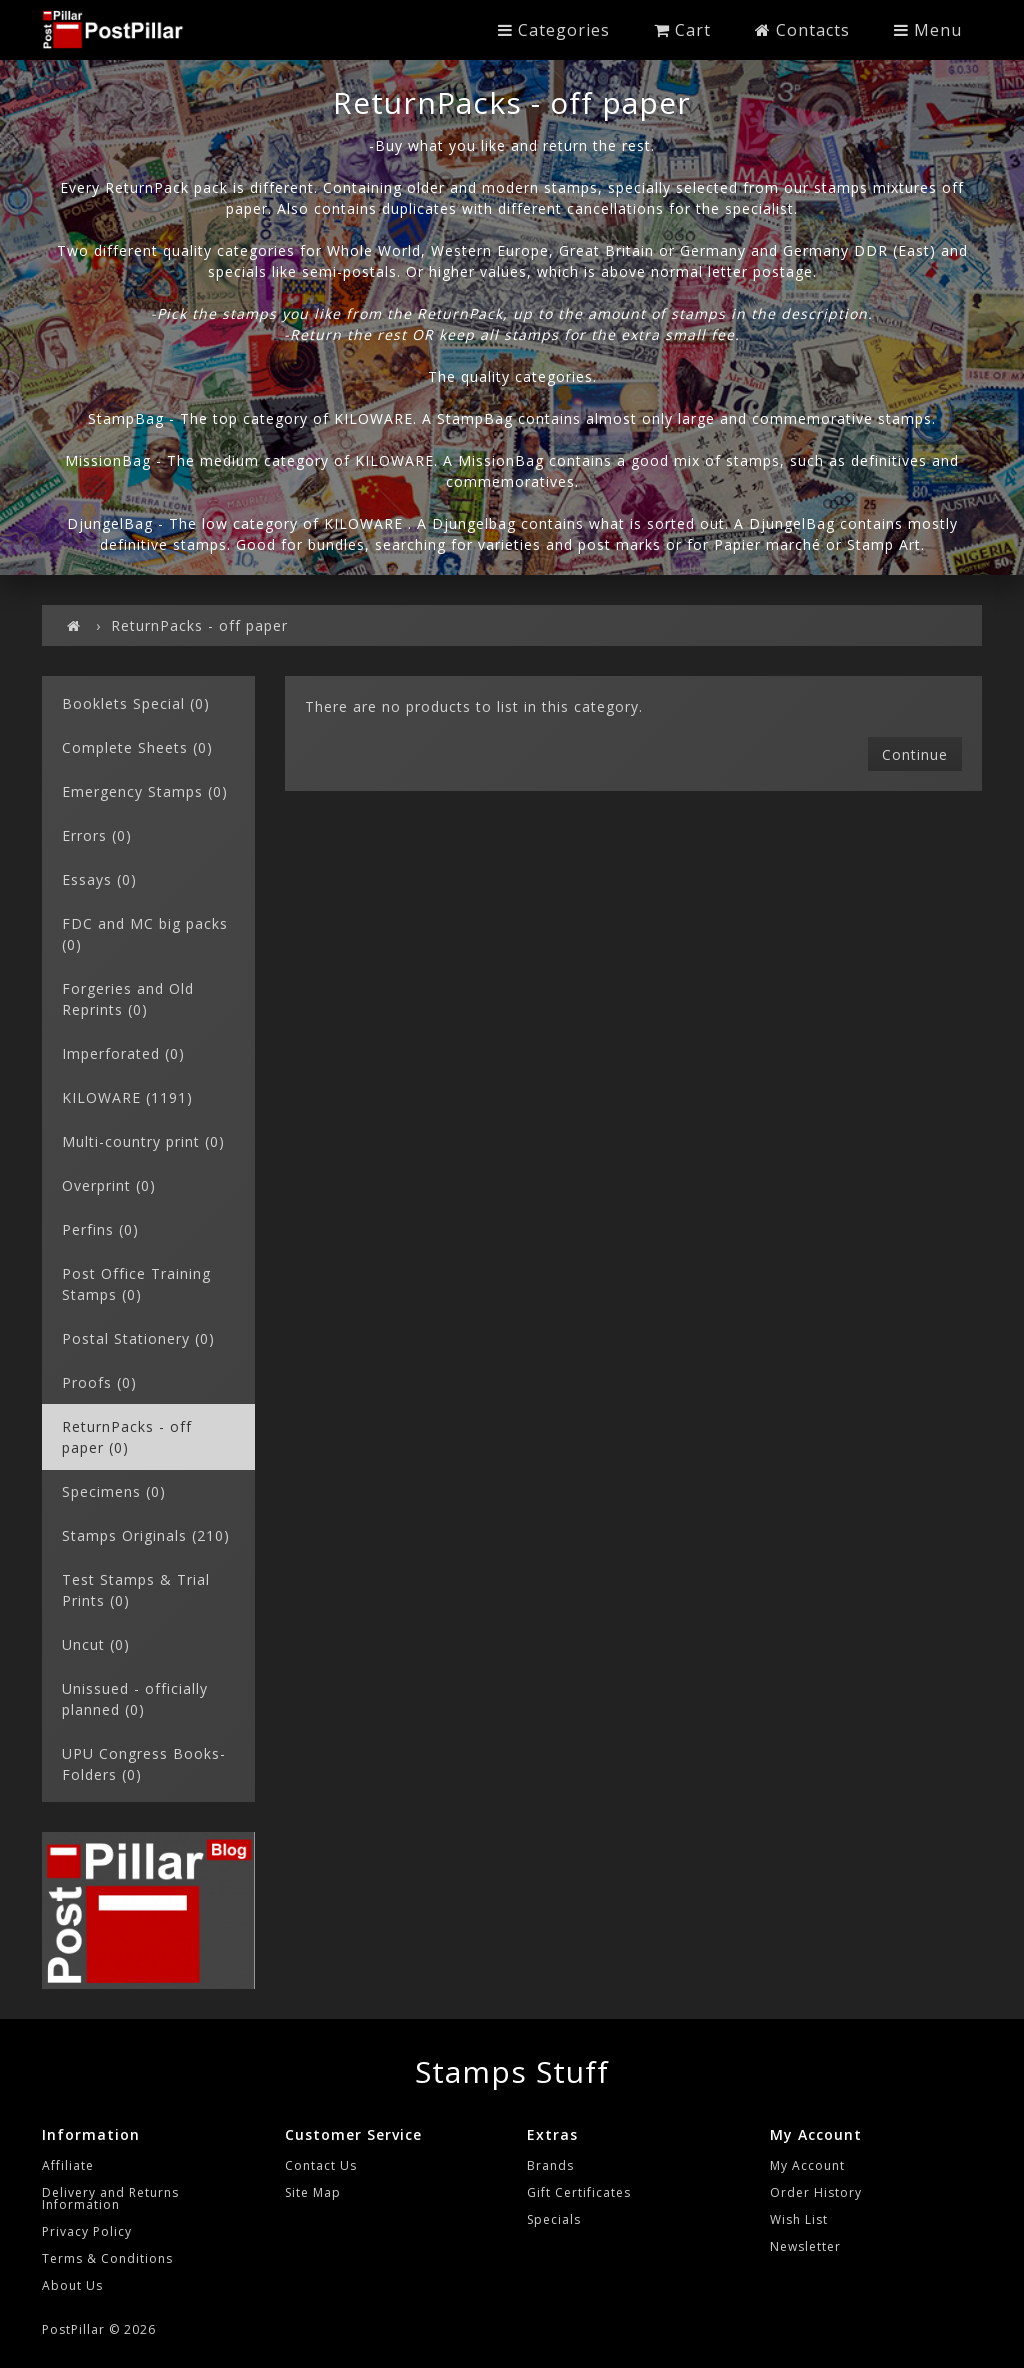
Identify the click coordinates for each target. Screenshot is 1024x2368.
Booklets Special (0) (136, 703)
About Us (72, 2285)
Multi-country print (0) (143, 1141)
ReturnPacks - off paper (199, 625)
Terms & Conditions (107, 2258)
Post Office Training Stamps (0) (136, 1284)
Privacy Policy (87, 2231)
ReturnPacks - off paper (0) (127, 1437)
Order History (816, 2192)
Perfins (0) (100, 1229)
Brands (550, 2165)
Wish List (799, 2219)
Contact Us (321, 2165)
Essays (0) (99, 879)
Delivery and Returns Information (110, 2198)
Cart (682, 30)
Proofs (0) (99, 1382)
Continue (915, 754)
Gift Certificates (579, 2192)
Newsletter (805, 2246)
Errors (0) (97, 835)
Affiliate (68, 2165)
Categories (554, 30)
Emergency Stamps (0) (145, 791)
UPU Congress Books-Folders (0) (144, 1764)
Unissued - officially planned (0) (135, 1699)
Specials (554, 2219)
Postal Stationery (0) (138, 1338)
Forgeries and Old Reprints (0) (128, 999)
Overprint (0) (109, 1185)
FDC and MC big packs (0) (145, 934)
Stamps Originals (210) (146, 1535)
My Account (807, 2165)
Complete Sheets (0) (137, 747)
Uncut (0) (96, 1644)
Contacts (802, 30)
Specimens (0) (114, 1491)
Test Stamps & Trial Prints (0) (136, 1590)
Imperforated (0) (123, 1053)
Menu (928, 30)
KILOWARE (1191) (127, 1097)
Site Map (313, 2192)
